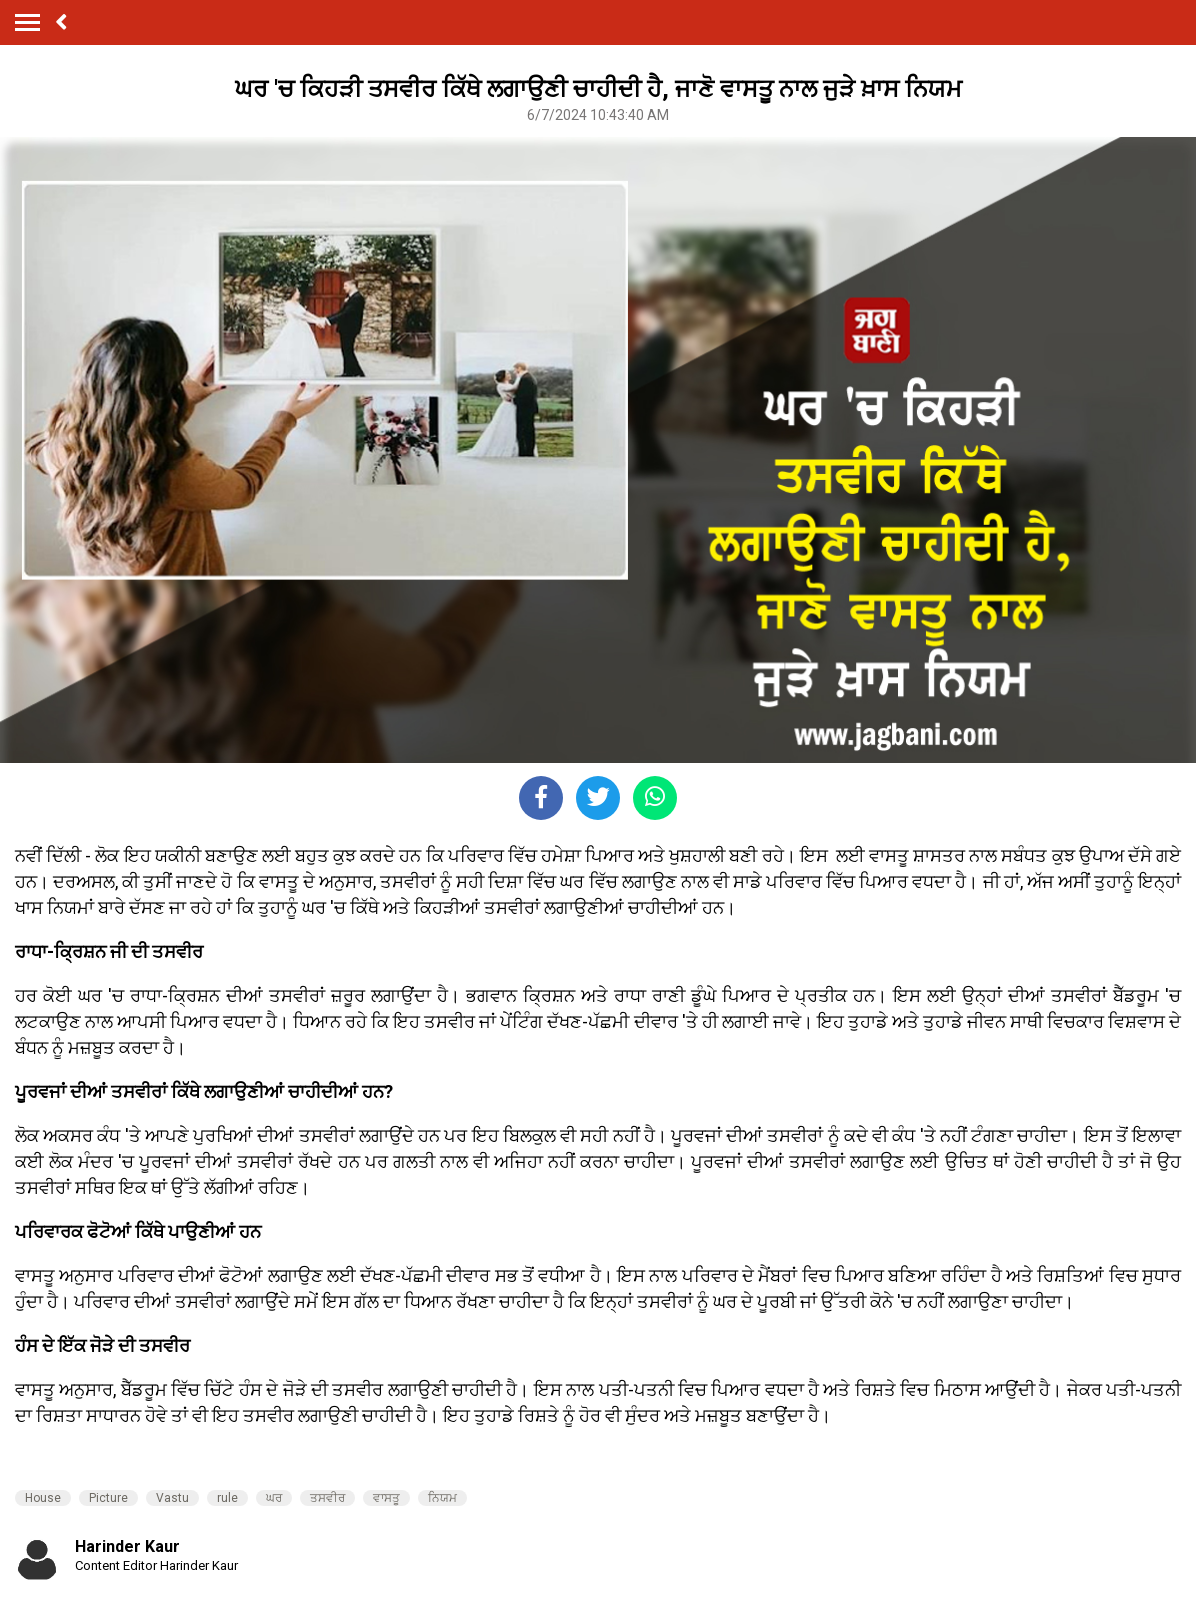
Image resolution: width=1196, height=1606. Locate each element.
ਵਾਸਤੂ (386, 1498)
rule (227, 1498)
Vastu (172, 1498)
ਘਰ (274, 1498)
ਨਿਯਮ (442, 1498)
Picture (108, 1498)
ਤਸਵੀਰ (327, 1498)
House (43, 1498)
